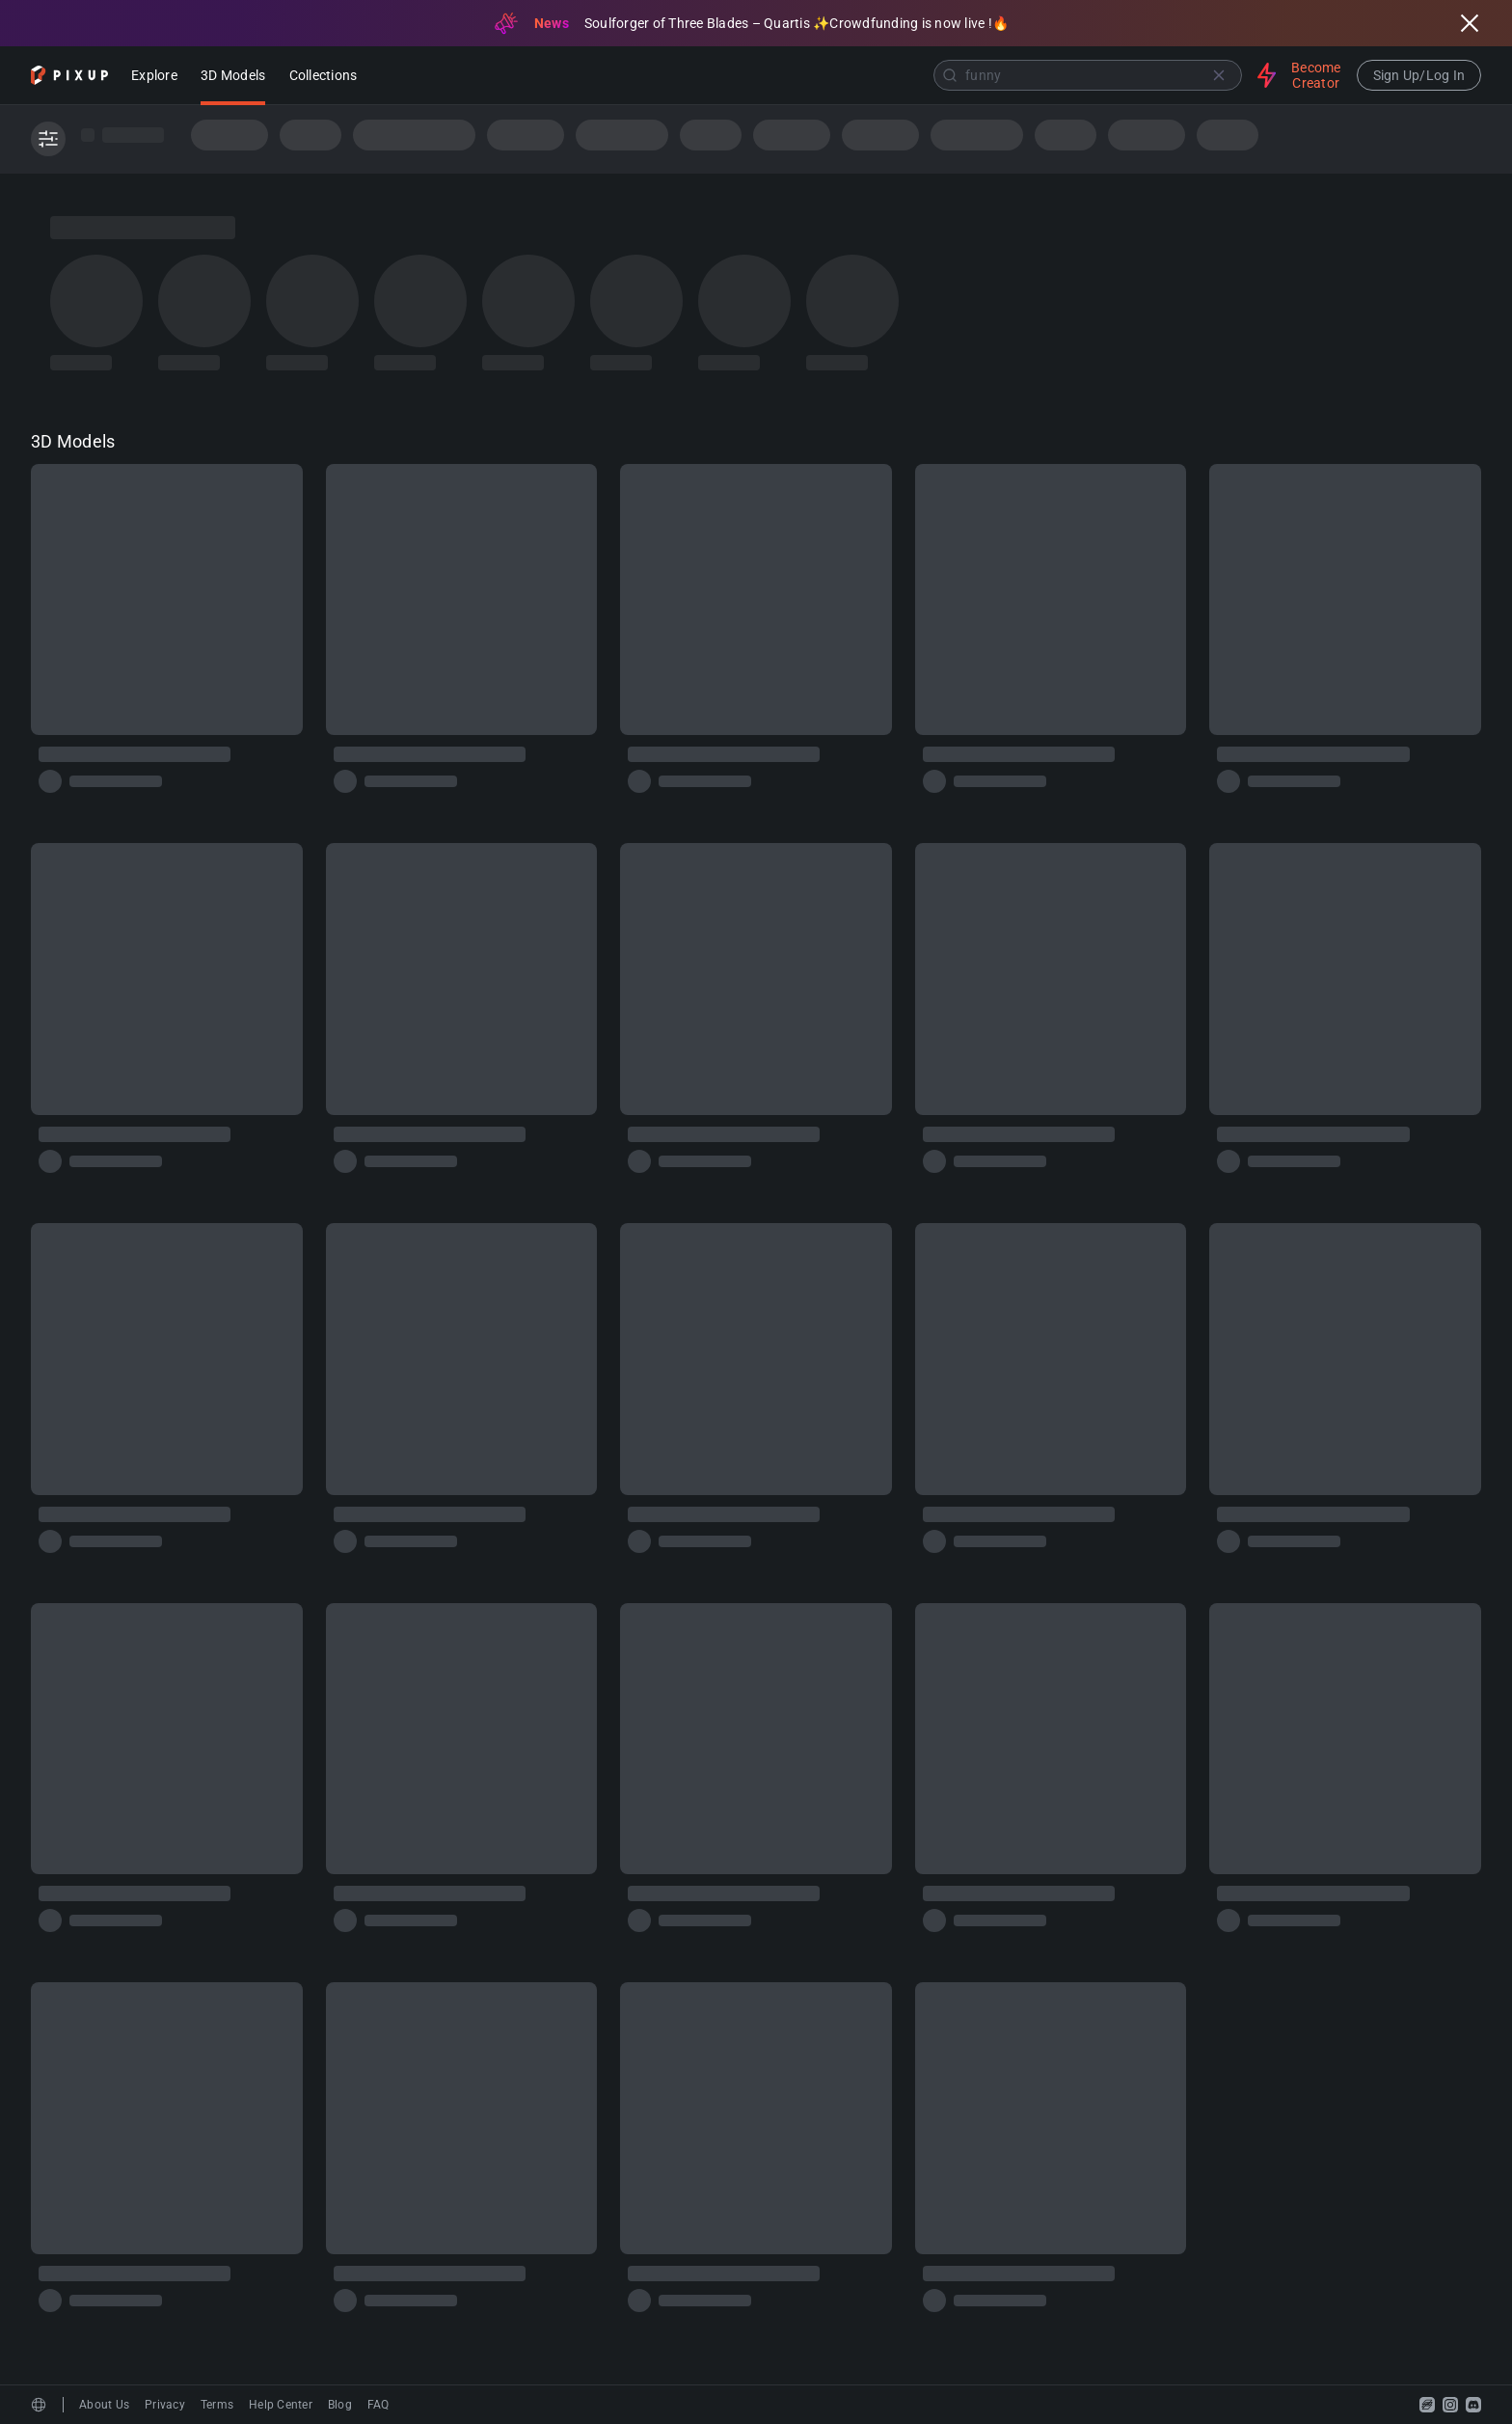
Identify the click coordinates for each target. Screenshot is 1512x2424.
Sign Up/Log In (1419, 75)
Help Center (280, 2404)
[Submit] (949, 75)
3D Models (233, 77)
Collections (323, 77)
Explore (154, 77)
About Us (104, 2404)
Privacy (165, 2404)
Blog (340, 2404)
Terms (217, 2404)
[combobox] (809, 75)
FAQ (378, 2404)
